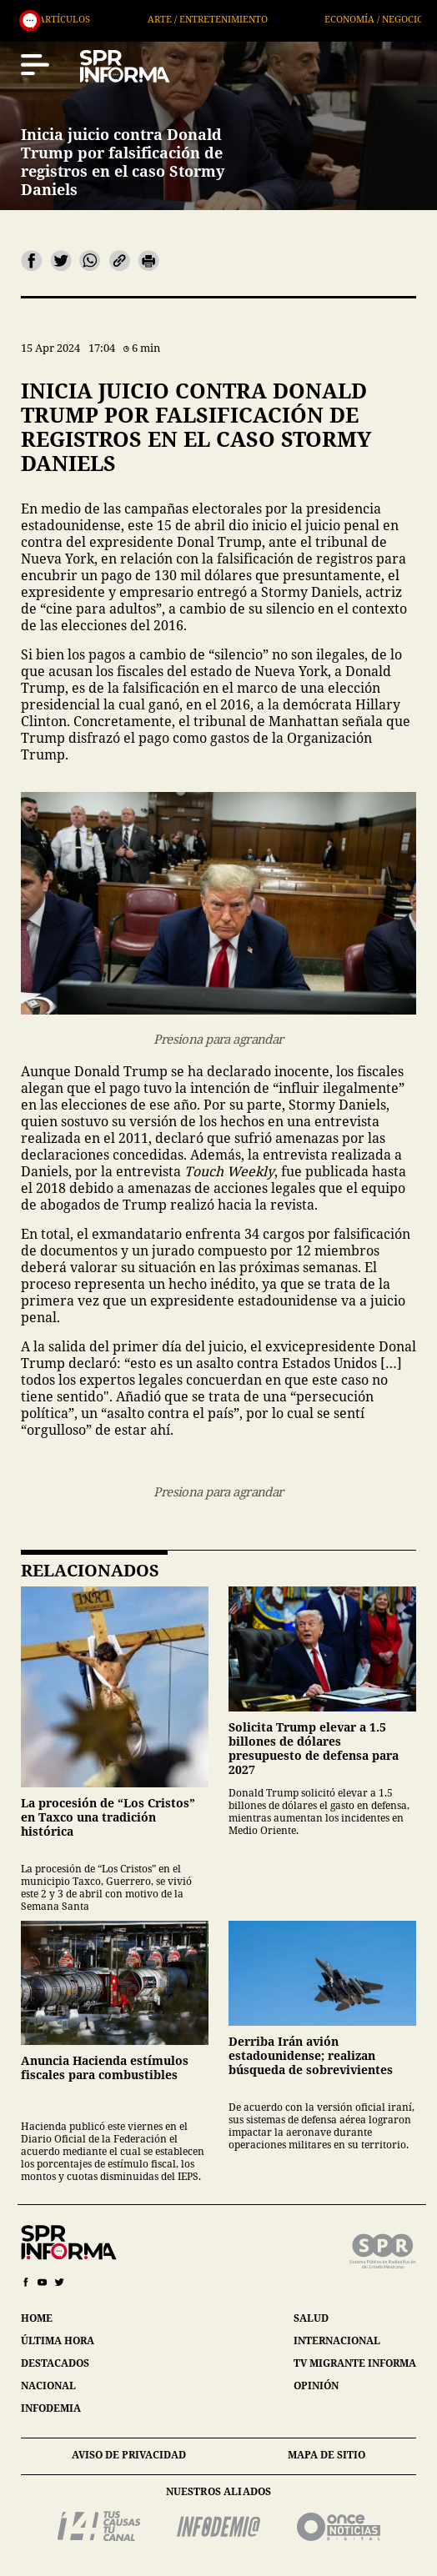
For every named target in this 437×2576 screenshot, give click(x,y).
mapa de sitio (326, 2454)
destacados (55, 2363)
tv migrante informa (355, 2363)
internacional (337, 2340)
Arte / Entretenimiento (262, 19)
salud (311, 2318)
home (37, 2318)
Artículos (119, 19)
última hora (57, 2340)
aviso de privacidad (129, 2454)
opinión (316, 2385)
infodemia (51, 2408)
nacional (48, 2385)
